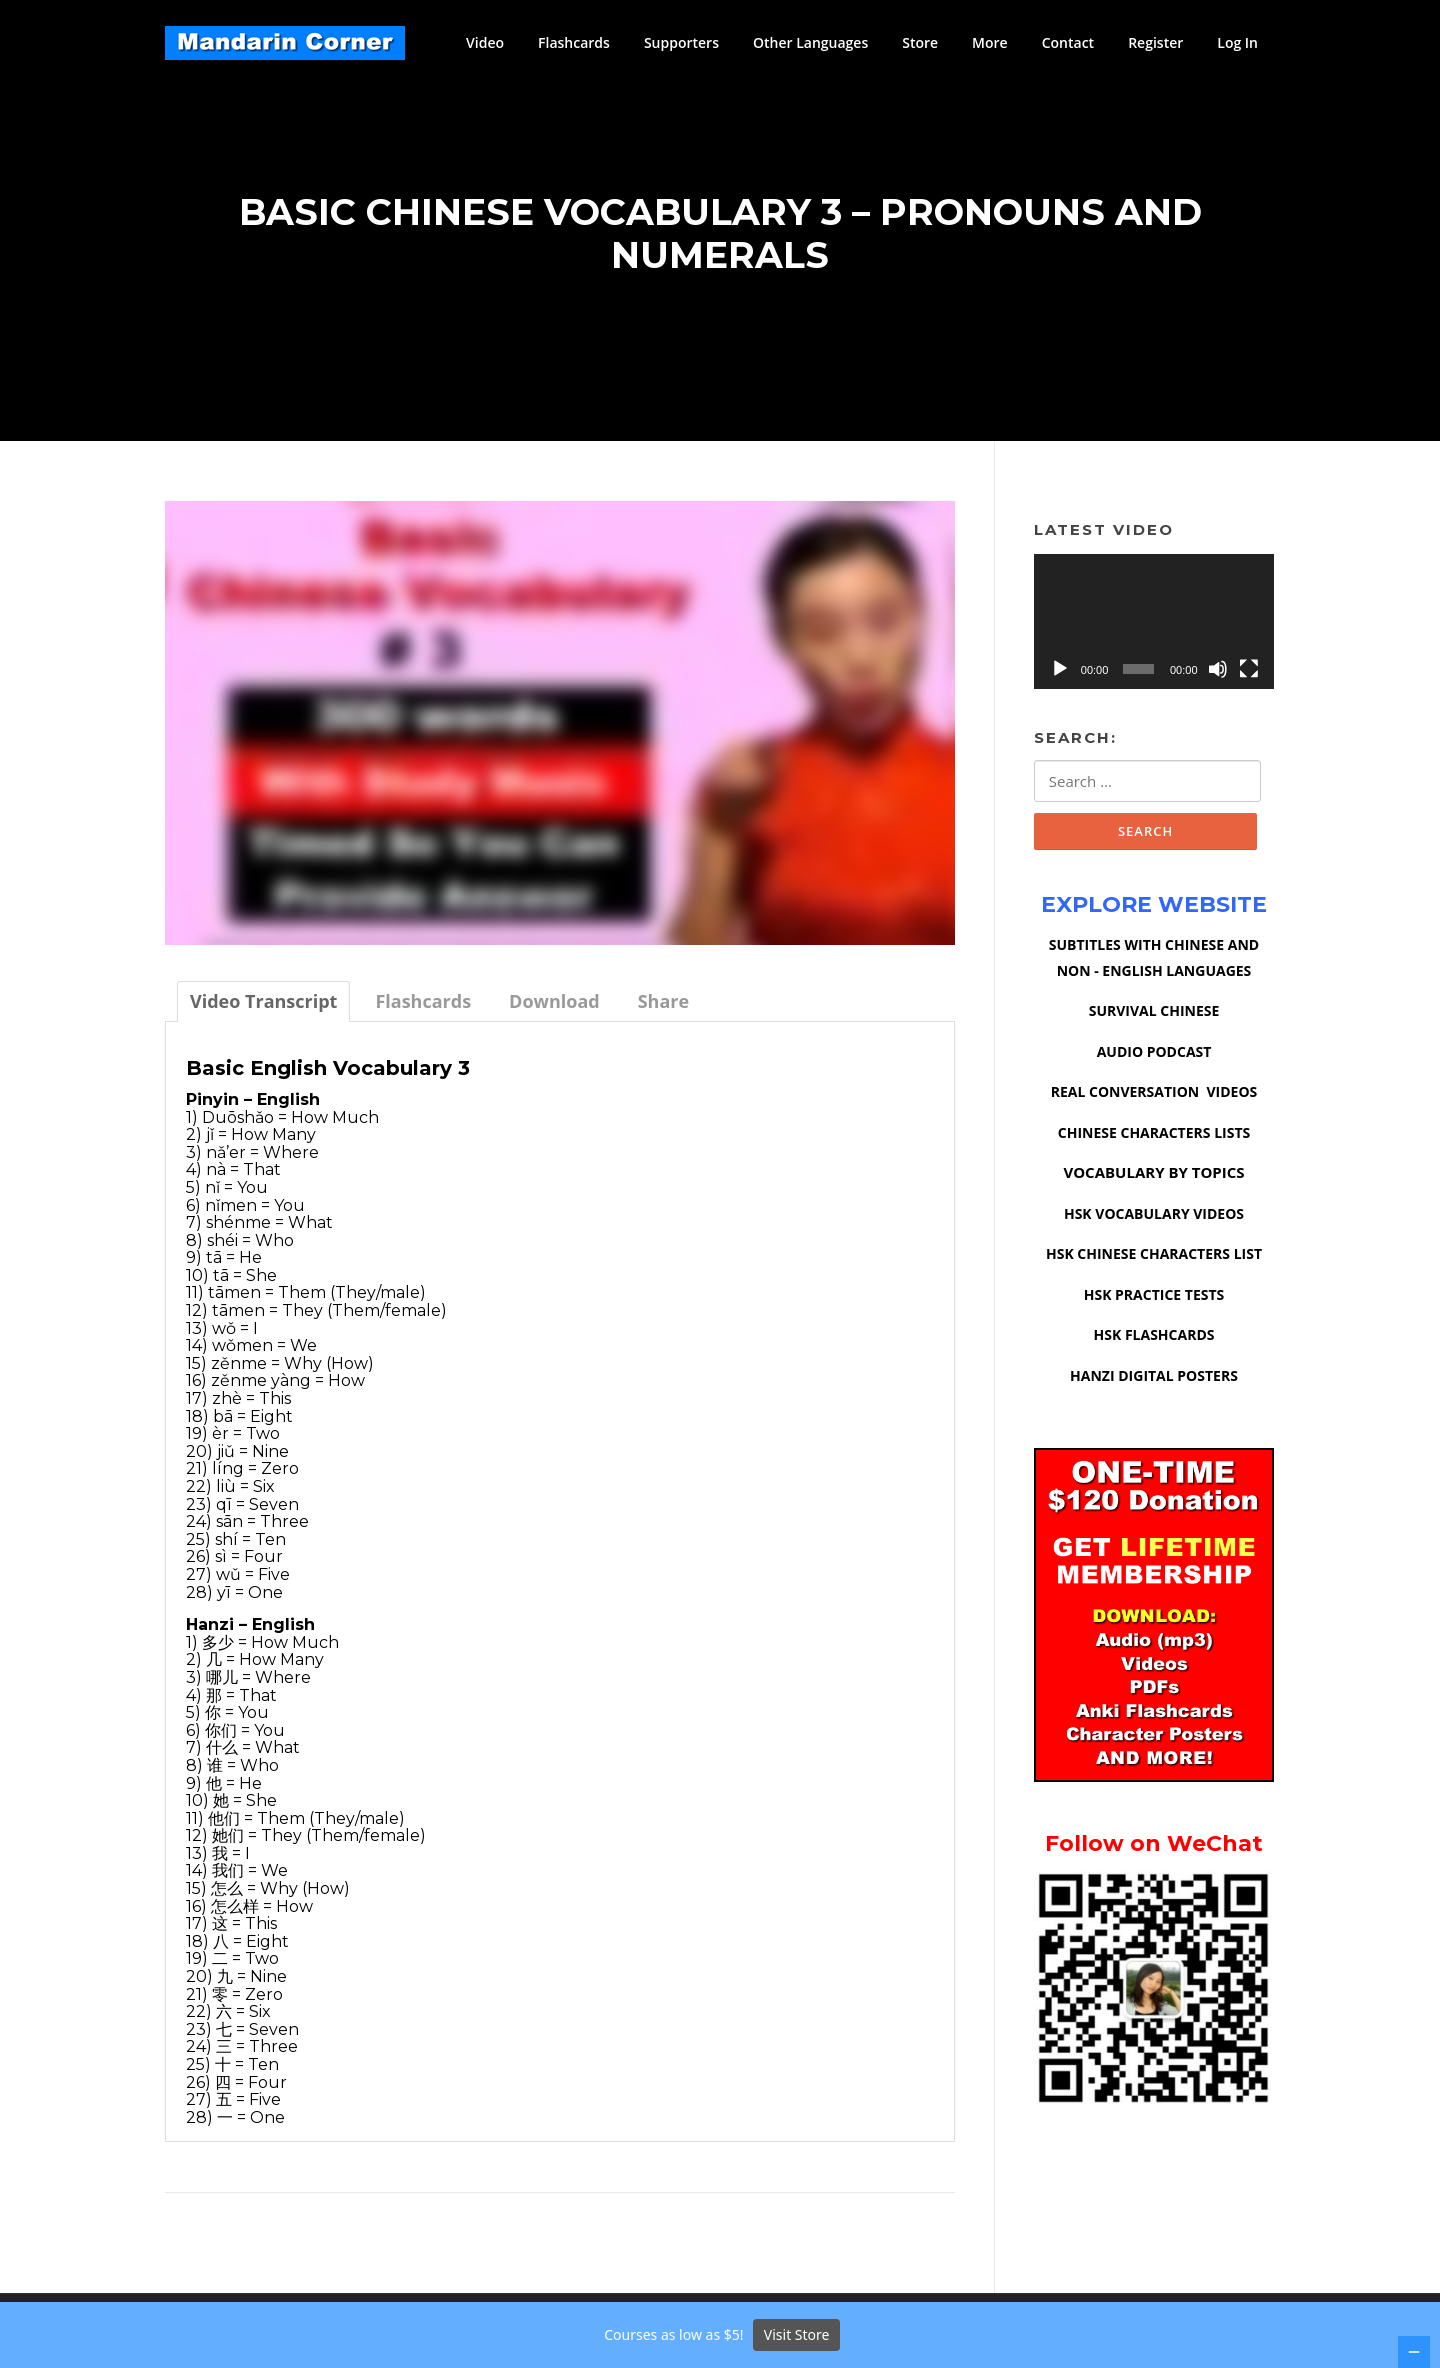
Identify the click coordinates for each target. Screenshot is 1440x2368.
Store (920, 42)
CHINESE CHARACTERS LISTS (1154, 1143)
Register (1155, 42)
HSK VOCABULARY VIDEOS (1154, 1224)
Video (485, 42)
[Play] (1060, 678)
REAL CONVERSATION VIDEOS (1154, 1102)
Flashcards (574, 42)
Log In (1237, 42)
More (990, 42)
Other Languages (810, 42)
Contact (1068, 42)
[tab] (263, 1010)
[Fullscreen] (1249, 678)
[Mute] (1218, 678)
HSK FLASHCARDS (1154, 1345)
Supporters (681, 42)
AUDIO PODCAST (1154, 1062)
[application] (1154, 630)
